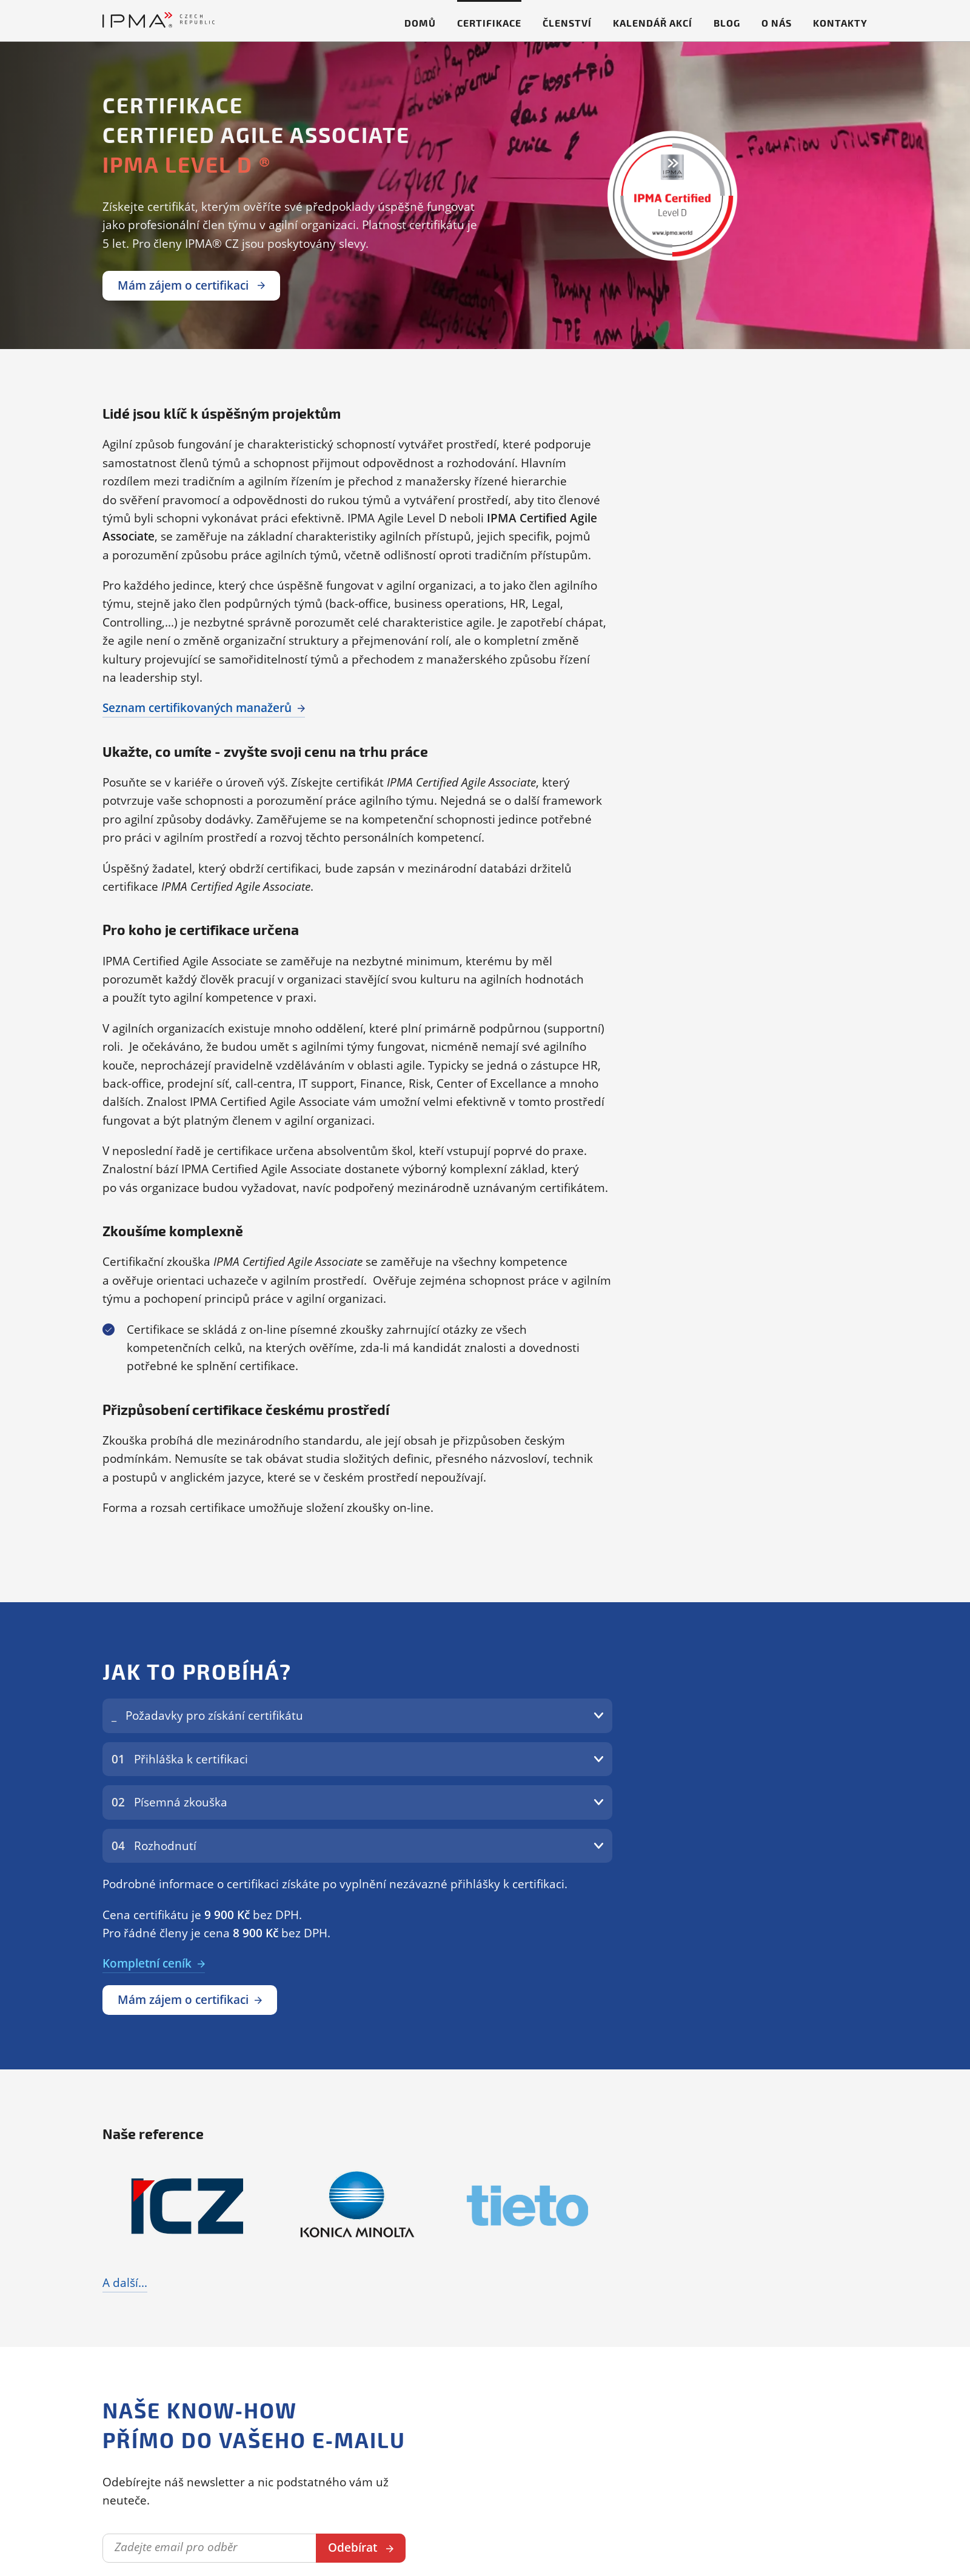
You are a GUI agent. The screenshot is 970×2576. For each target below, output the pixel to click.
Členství (567, 22)
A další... (124, 2283)
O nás (776, 22)
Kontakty (840, 22)
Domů (420, 22)
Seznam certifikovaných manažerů (197, 708)
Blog (727, 22)
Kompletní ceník (147, 1963)
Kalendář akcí (652, 22)
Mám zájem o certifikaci (191, 285)
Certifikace (489, 22)
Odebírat (352, 2547)
